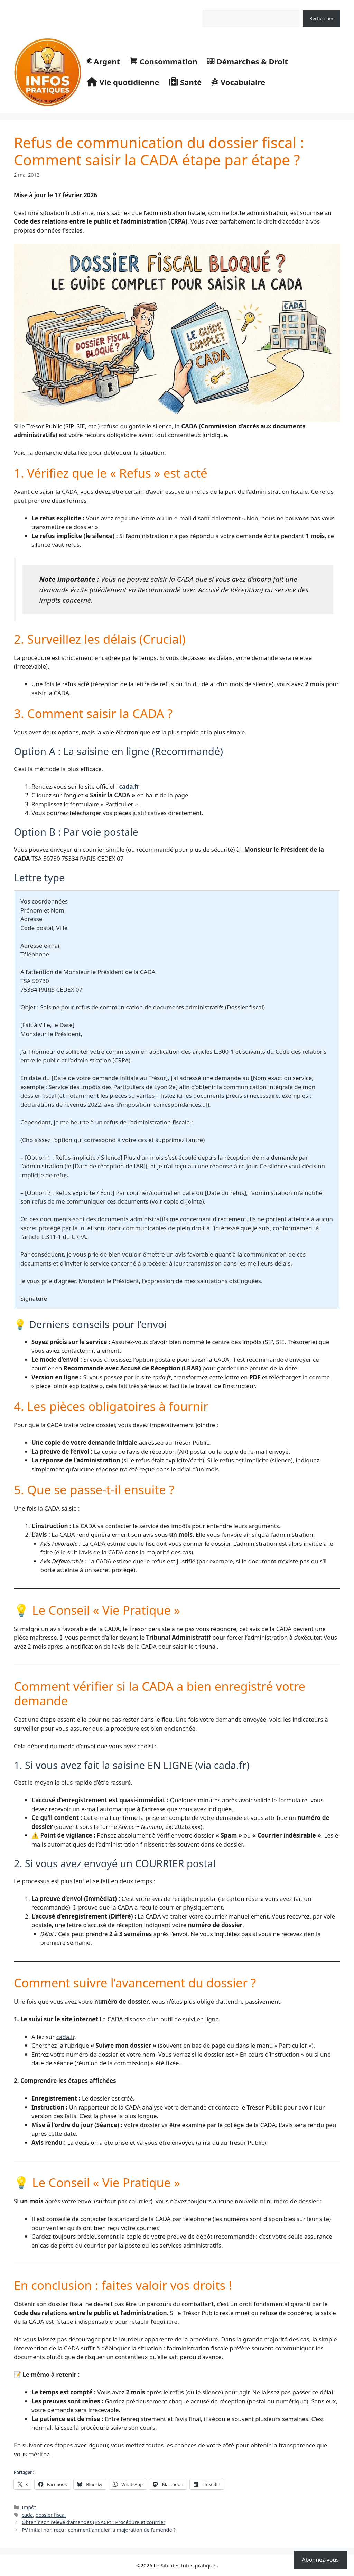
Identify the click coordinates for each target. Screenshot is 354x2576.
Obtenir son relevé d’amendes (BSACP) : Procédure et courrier (93, 2522)
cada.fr (129, 786)
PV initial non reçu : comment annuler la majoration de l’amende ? (98, 2530)
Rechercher (214, 6)
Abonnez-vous (320, 2560)
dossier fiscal (51, 2515)
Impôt (29, 2507)
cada (27, 2515)
